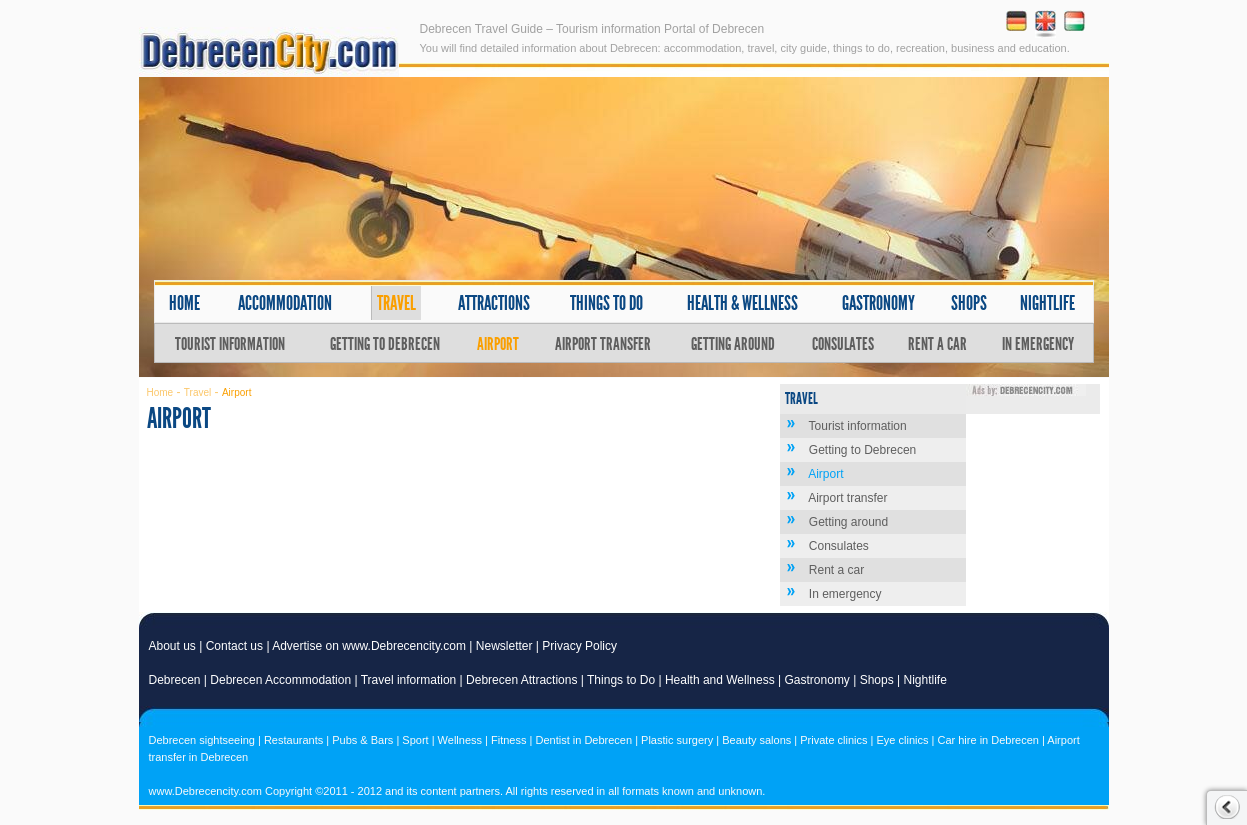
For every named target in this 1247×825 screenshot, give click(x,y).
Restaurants (293, 740)
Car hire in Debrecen (988, 740)
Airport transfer (603, 344)
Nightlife (1047, 303)
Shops (969, 303)
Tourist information (230, 344)
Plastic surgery (677, 740)
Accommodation (285, 303)
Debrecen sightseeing (202, 740)
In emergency (1038, 344)
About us (172, 646)
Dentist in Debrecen (583, 740)
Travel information (409, 680)
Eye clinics (903, 740)
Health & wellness (742, 303)
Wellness (460, 740)
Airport (498, 344)
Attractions (494, 303)
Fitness (508, 740)
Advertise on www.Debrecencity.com (369, 646)
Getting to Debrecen (385, 344)
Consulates (843, 344)
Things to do (606, 303)
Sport (415, 740)
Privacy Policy (579, 646)
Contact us (234, 646)
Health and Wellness (720, 680)
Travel (396, 303)
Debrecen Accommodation (280, 680)
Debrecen (175, 680)
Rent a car (937, 344)
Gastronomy (878, 303)
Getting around (733, 344)
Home (184, 303)
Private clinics (833, 740)
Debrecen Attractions (521, 680)
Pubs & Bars (362, 740)
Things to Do (621, 680)
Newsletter (504, 646)
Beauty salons (756, 740)
